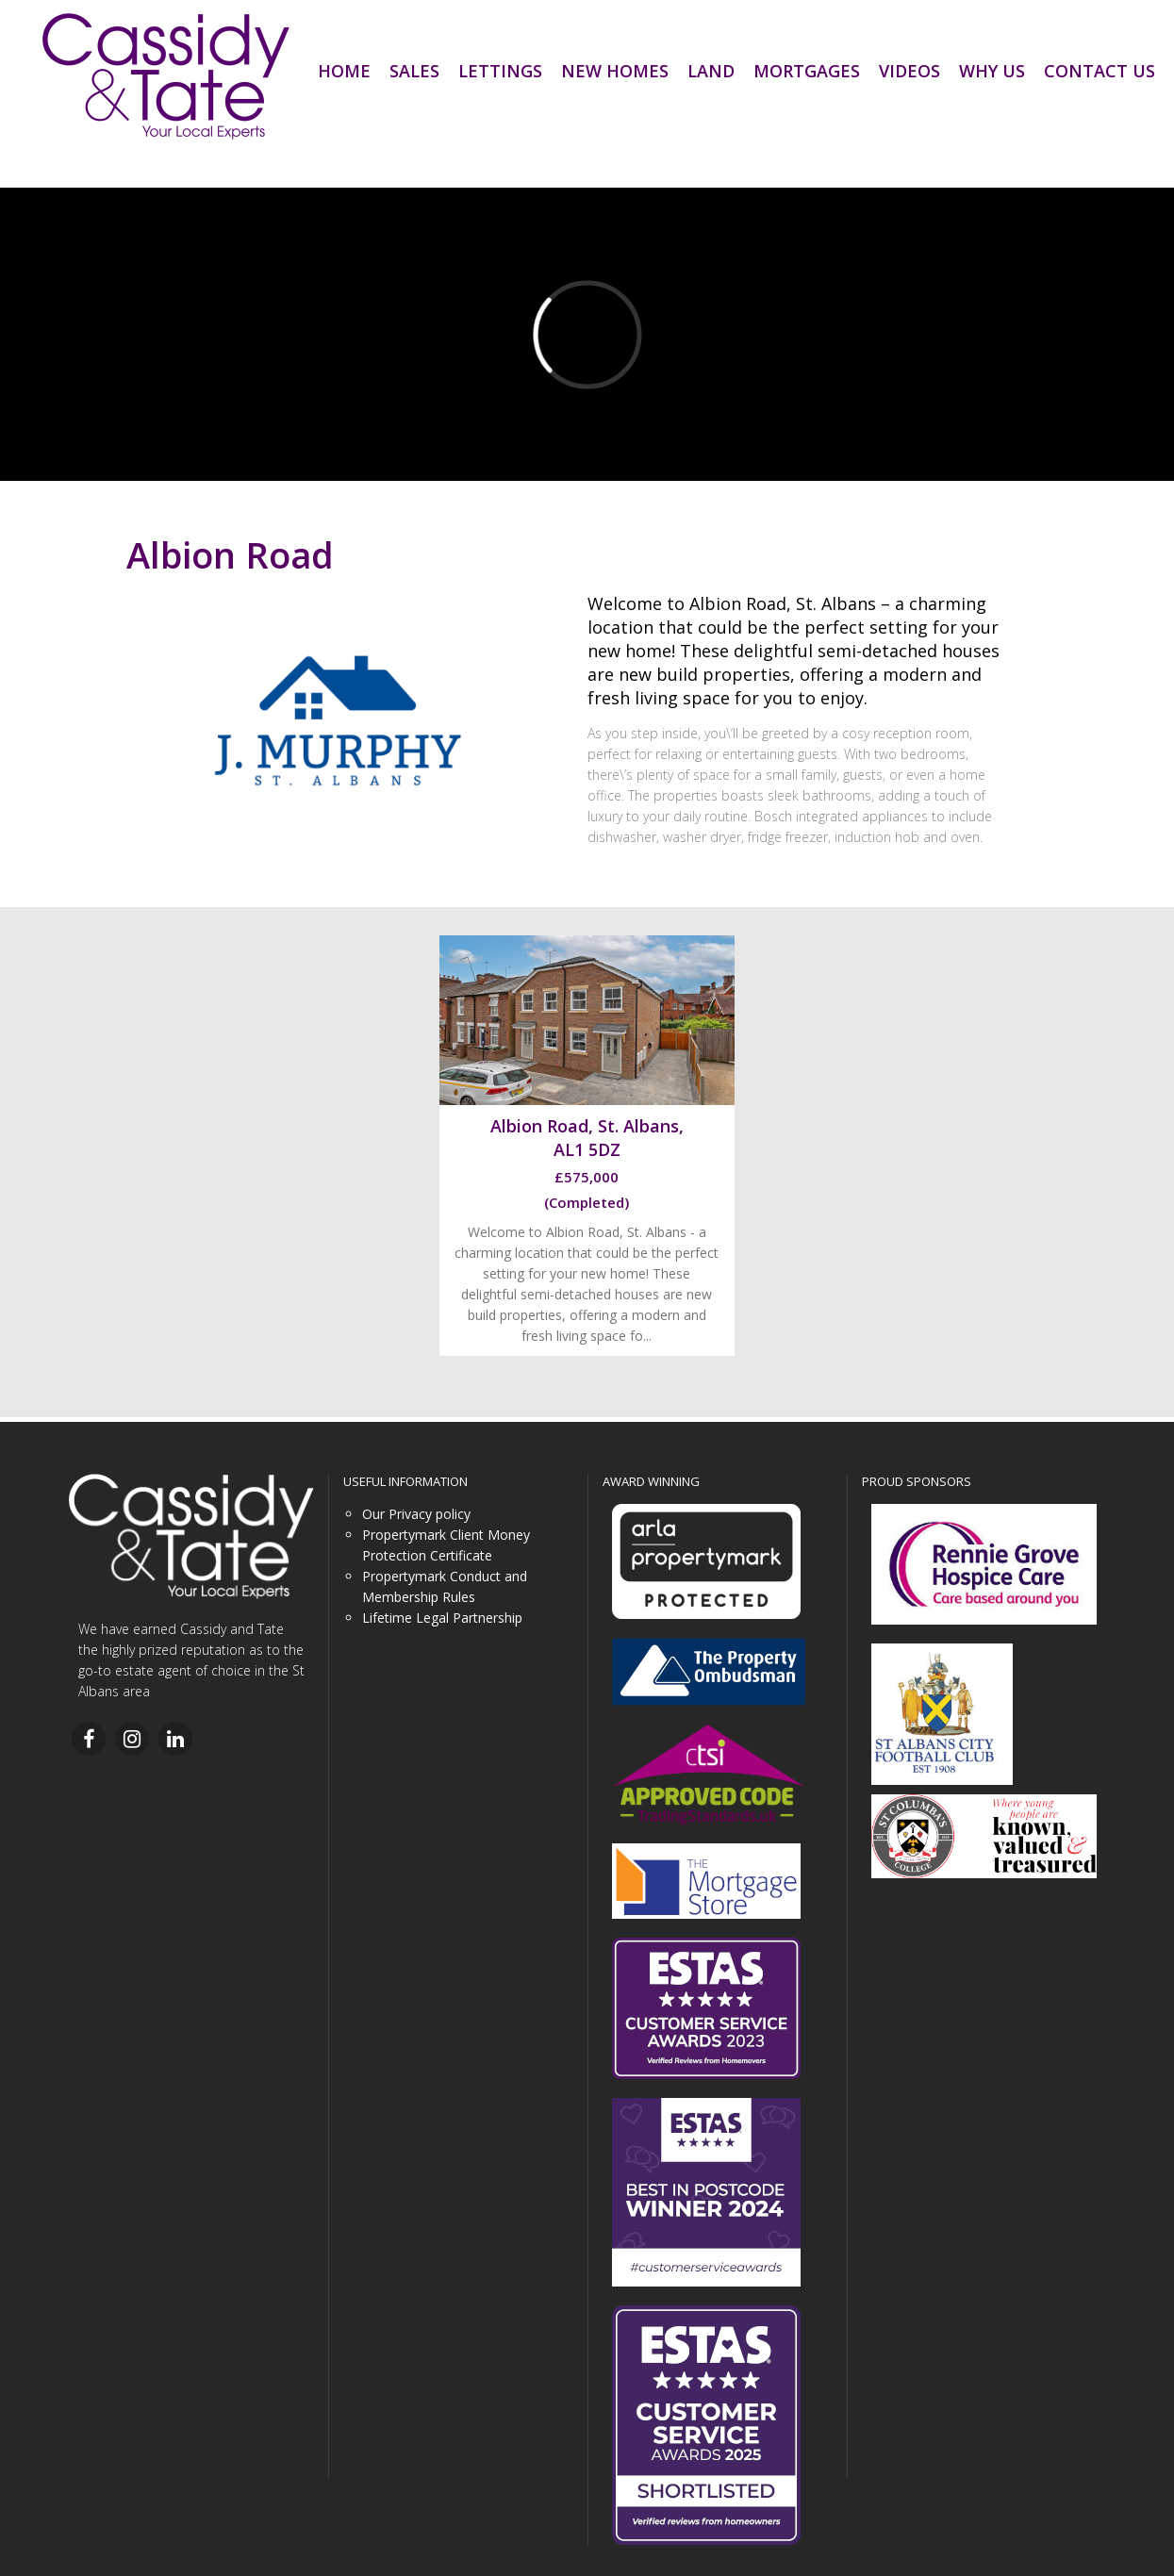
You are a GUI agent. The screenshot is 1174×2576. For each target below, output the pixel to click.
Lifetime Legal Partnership (442, 1618)
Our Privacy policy (416, 1514)
